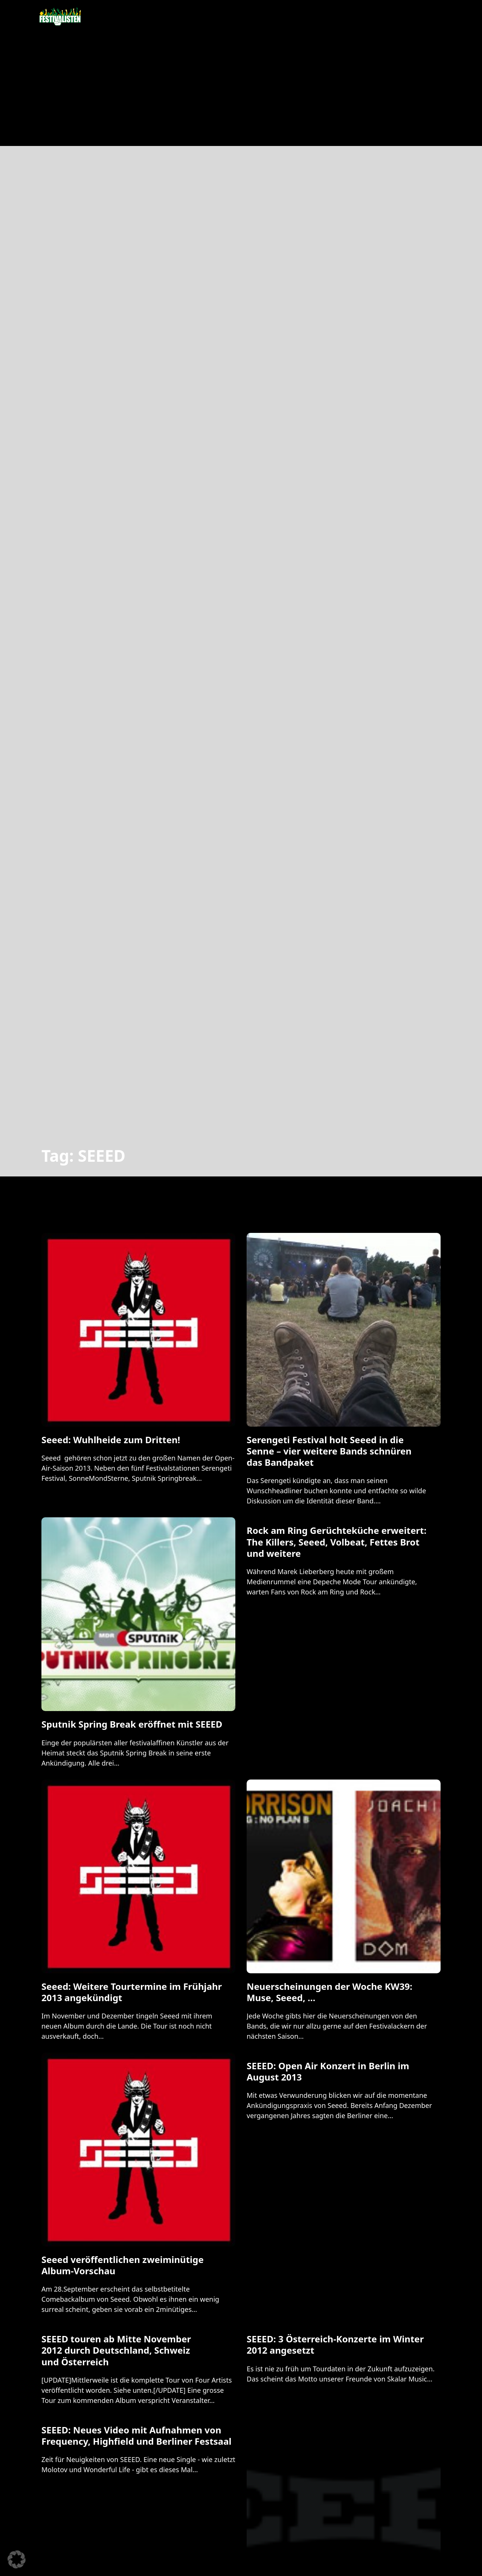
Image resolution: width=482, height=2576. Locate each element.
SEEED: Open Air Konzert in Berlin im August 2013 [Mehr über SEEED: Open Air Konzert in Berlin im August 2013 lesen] (328, 2071)
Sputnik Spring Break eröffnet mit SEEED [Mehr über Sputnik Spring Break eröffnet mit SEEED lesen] (131, 1724)
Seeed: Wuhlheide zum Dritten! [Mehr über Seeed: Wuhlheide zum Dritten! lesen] (110, 1439)
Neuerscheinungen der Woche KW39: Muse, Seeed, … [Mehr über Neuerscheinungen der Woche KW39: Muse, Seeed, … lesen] (329, 1992)
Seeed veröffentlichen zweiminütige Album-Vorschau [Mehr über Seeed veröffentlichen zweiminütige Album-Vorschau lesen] (122, 2265)
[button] (16, 2559)
